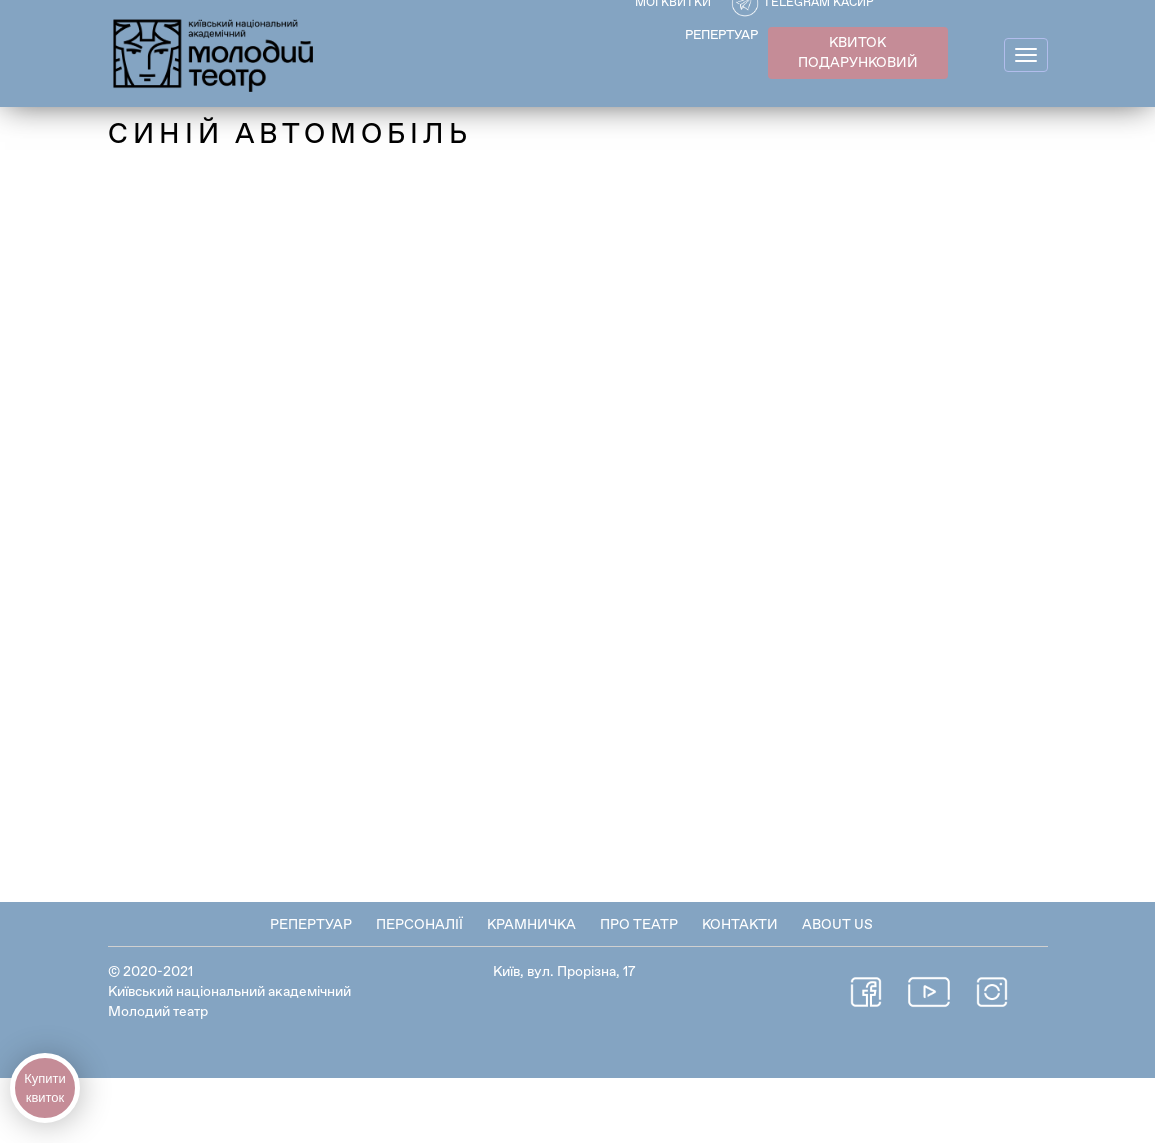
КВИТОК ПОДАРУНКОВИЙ (858, 53)
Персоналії (419, 925)
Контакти (740, 925)
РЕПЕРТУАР (721, 35)
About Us (837, 925)
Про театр (639, 925)
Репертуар (311, 925)
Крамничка (531, 925)
